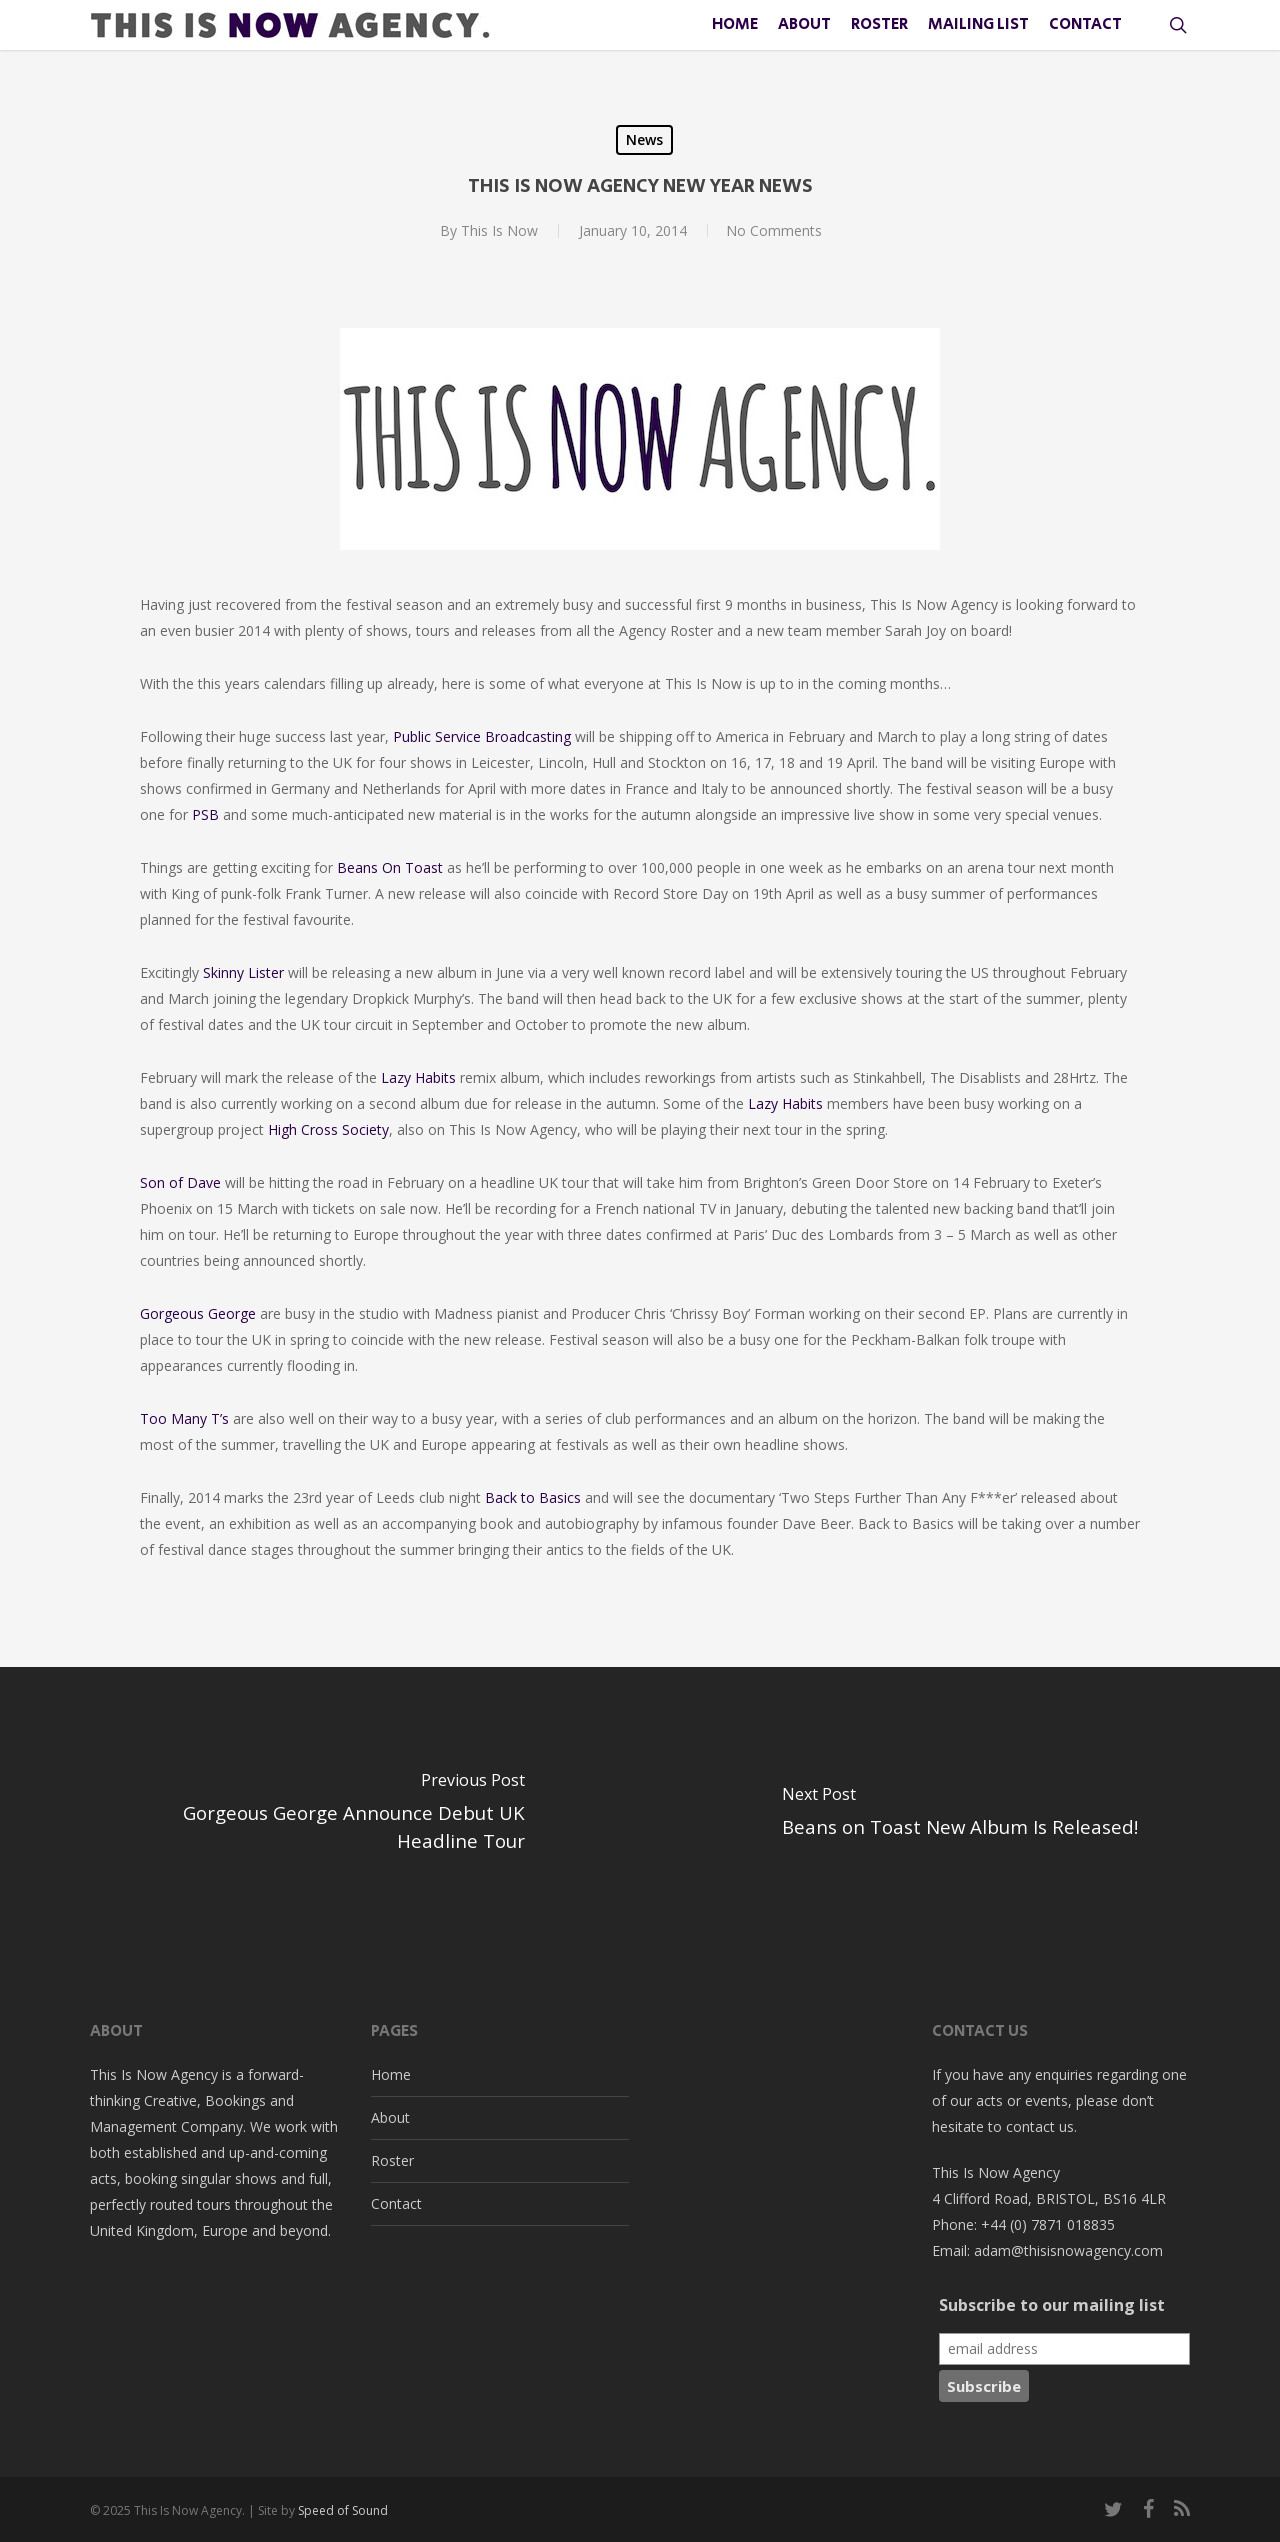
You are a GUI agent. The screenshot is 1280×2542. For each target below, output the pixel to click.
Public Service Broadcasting (482, 736)
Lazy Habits (418, 1077)
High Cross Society (328, 1129)
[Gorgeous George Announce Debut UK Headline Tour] (320, 1817)
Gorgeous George (200, 1313)
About (390, 2117)
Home (391, 2074)
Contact (396, 2203)
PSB (205, 814)
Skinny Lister (243, 972)
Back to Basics (533, 1497)
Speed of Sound (343, 2510)
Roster (392, 2160)
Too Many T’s (184, 1418)
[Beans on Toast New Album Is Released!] (960, 1817)
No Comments (774, 230)
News (644, 139)
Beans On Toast (390, 867)
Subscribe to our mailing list (1052, 2305)
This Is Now (497, 230)
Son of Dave (180, 1182)
